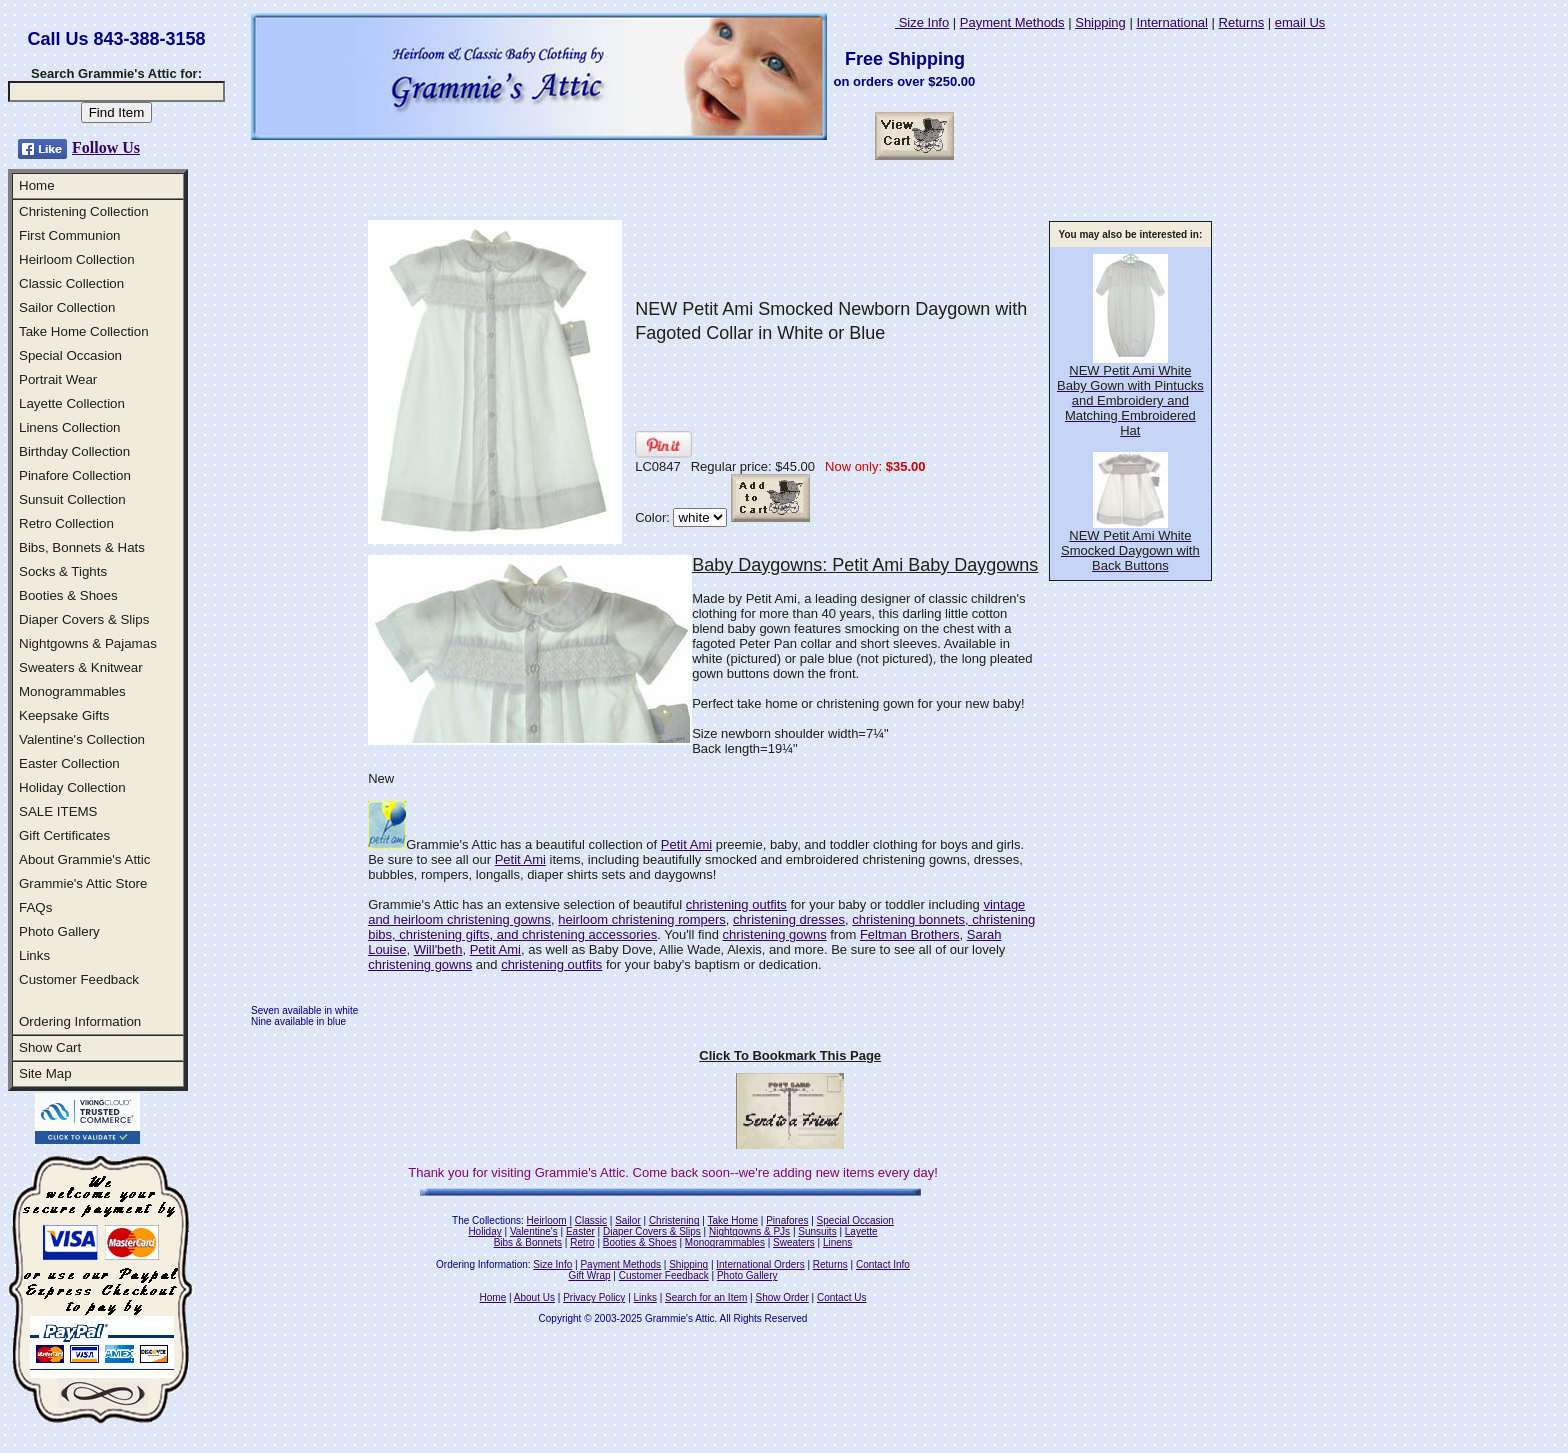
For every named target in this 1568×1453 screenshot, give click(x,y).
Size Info (922, 22)
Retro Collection (66, 523)
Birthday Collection (74, 451)
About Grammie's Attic (84, 859)
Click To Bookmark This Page (790, 1055)
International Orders (760, 1264)
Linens (837, 1242)
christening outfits (736, 904)
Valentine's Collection (82, 739)
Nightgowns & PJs (749, 1231)
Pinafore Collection (75, 475)
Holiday (484, 1231)
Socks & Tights (63, 571)
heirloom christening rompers (642, 919)
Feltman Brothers (910, 934)
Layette (861, 1231)
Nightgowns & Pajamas (88, 643)
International (1172, 22)
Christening (674, 1220)
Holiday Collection (72, 787)
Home (37, 185)
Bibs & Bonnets (528, 1242)
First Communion (69, 235)
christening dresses (789, 919)
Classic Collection (71, 283)
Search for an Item (706, 1297)
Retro (582, 1242)
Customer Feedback (79, 979)
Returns (1242, 22)
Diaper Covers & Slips (84, 619)
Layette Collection (72, 403)
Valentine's (534, 1231)
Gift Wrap (590, 1275)
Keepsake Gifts (64, 715)
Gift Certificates (64, 835)
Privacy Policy (594, 1297)
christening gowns (775, 934)
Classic (591, 1220)
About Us (534, 1297)
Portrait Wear (58, 379)
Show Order (781, 1297)
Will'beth (438, 949)
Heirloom (547, 1220)
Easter (580, 1231)
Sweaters (794, 1242)
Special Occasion (70, 355)
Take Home (732, 1220)
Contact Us (841, 1297)
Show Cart (50, 1047)
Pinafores (787, 1220)
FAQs (35, 907)
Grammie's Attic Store (83, 883)
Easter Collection (69, 763)
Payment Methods (1012, 22)
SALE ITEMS (58, 811)
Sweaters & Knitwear (81, 667)
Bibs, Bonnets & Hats (82, 547)
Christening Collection (84, 211)
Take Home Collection (84, 331)
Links (34, 955)
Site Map (45, 1073)
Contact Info (883, 1264)
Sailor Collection (67, 307)
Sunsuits (817, 1231)
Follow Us (106, 147)
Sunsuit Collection (72, 499)
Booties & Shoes (68, 595)
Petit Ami (686, 844)
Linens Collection (70, 427)
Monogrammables (72, 691)
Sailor (628, 1220)
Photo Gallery (59, 931)
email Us (1300, 22)
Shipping (1100, 22)
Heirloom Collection (77, 259)
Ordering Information (80, 1021)
